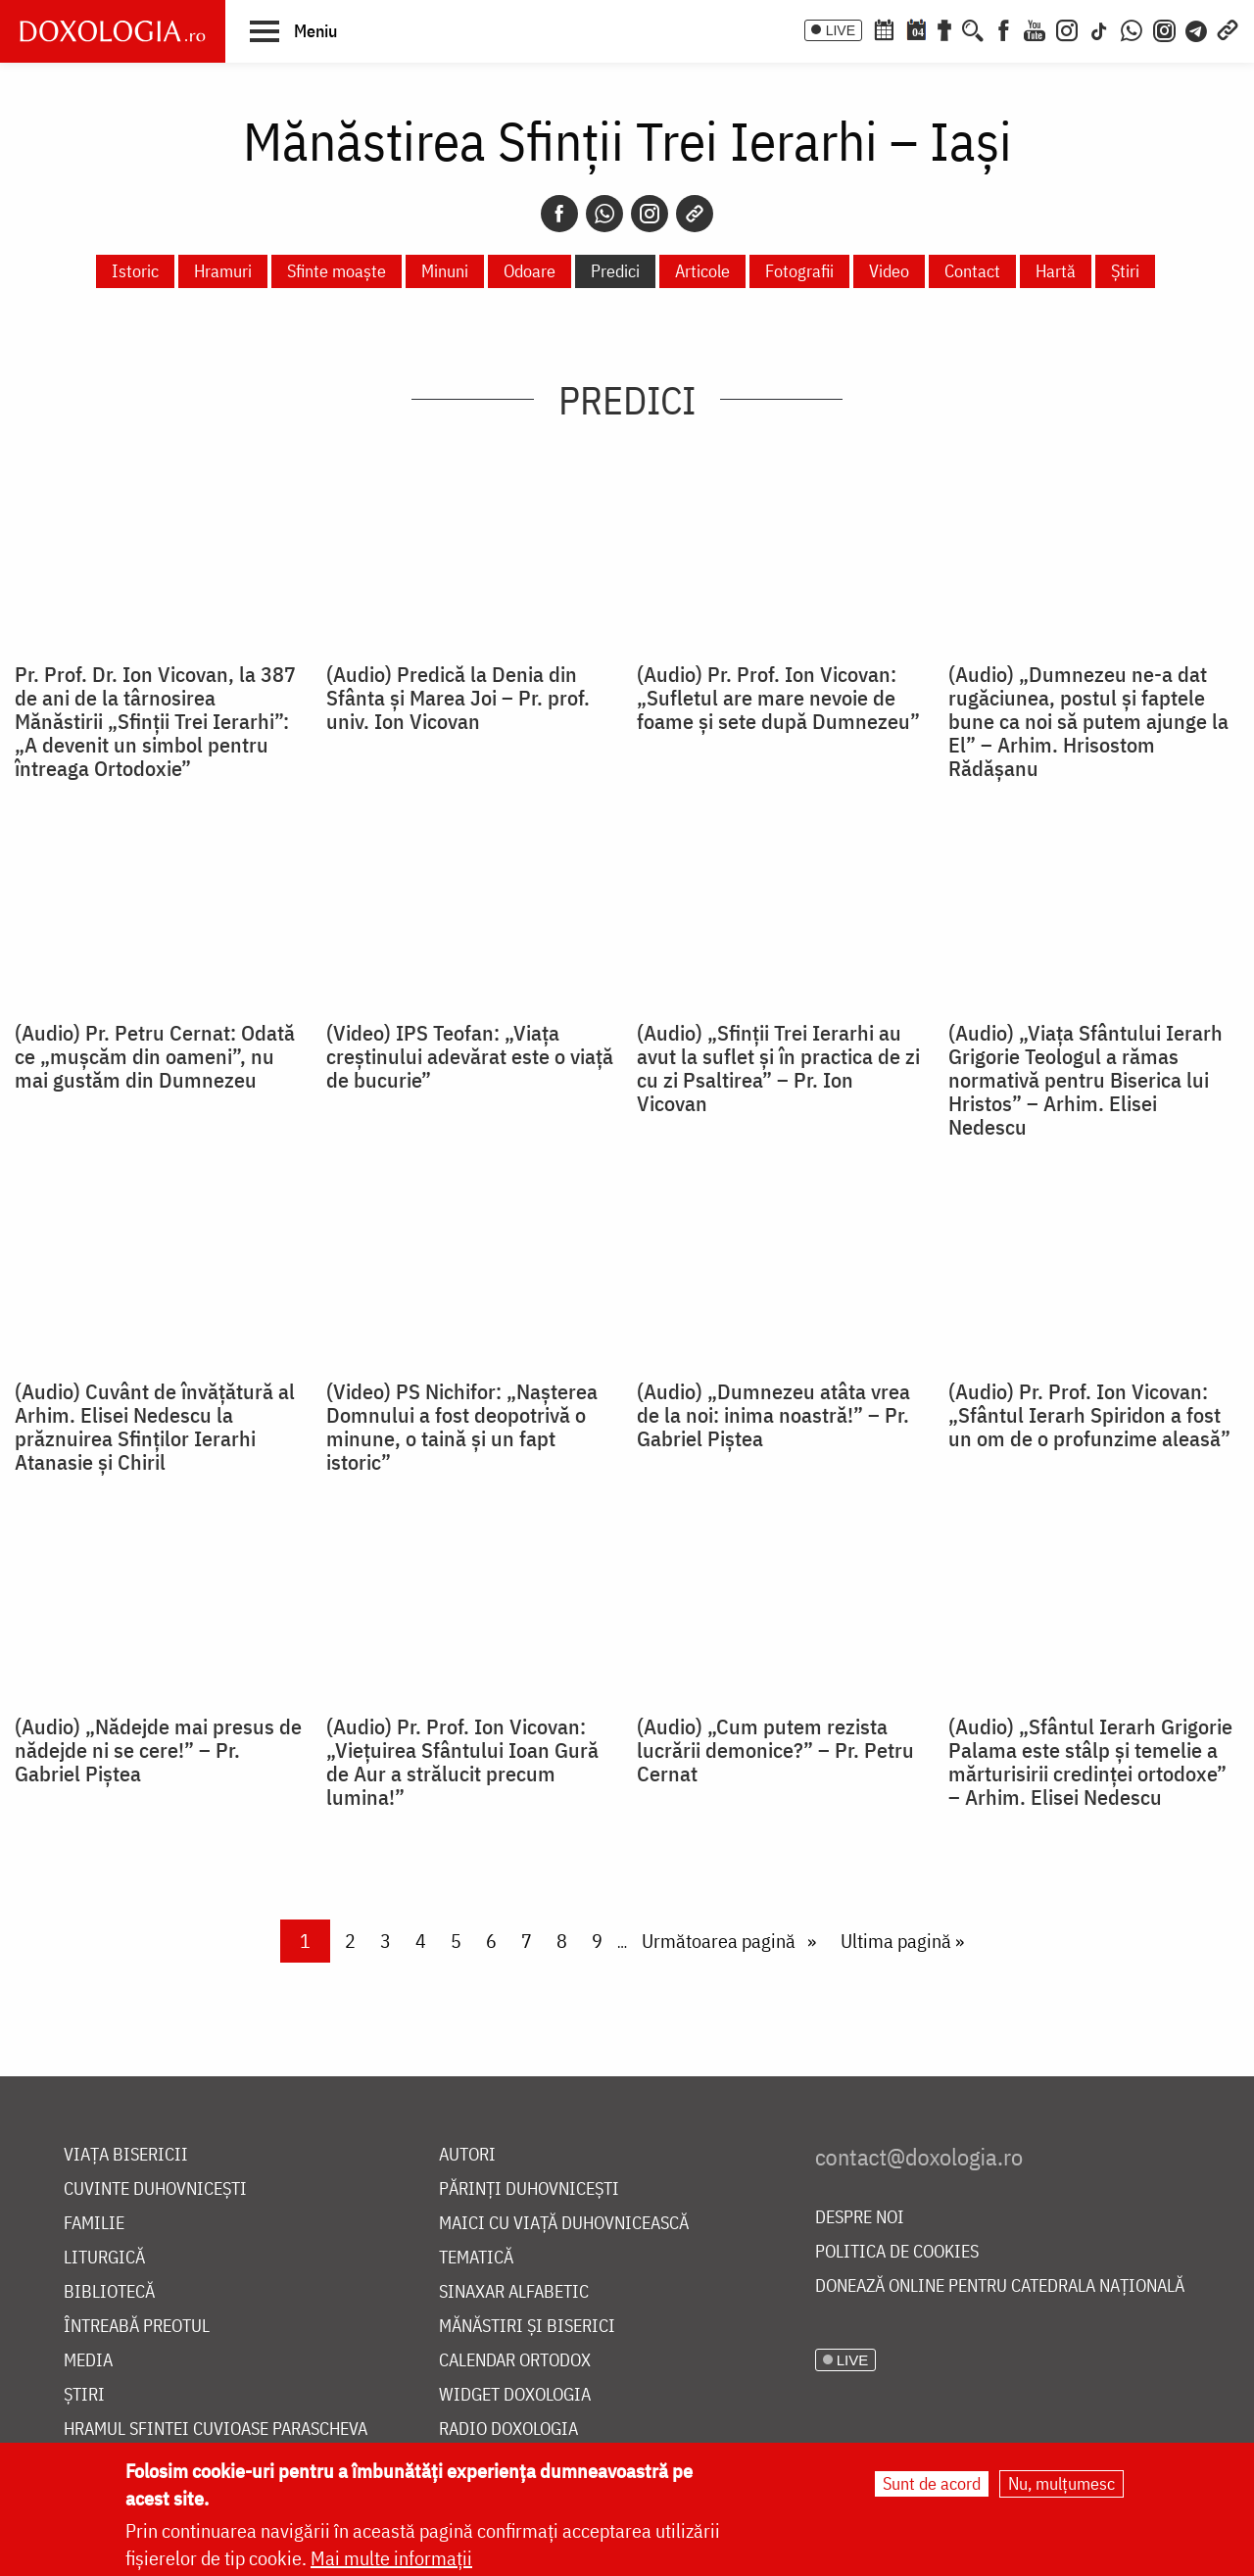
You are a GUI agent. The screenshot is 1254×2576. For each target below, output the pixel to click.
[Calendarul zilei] (916, 28)
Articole (702, 271)
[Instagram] (1067, 28)
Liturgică (104, 2258)
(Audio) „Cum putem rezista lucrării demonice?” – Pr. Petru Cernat (775, 1750)
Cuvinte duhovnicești (155, 2189)
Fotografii (799, 271)
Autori (467, 2155)
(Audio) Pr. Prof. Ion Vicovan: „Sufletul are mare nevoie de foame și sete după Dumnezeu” (778, 697)
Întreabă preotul (137, 2326)
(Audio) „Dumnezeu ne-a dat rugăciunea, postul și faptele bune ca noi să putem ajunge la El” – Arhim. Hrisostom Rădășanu (1088, 721)
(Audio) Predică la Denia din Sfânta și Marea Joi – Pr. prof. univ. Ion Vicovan (458, 697)
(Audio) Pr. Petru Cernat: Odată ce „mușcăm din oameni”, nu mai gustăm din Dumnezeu (155, 1056)
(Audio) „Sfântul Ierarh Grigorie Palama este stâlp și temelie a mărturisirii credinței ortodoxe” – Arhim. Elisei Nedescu (1090, 1762)
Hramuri (223, 271)
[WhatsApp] (1131, 28)
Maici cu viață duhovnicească (564, 2223)
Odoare (529, 271)
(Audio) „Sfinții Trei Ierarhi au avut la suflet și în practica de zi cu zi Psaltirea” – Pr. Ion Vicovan (778, 1068)
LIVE (840, 30)
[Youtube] (1034, 28)
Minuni (444, 271)
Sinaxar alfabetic (514, 2292)
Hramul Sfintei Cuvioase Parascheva (215, 2429)
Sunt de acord (932, 2483)
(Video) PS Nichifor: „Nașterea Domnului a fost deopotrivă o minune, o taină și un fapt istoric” (462, 1427)
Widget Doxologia (515, 2395)
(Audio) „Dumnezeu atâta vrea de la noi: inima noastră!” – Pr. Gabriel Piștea (773, 1415)
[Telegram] (1197, 28)
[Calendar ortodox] (883, 28)
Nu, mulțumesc (1061, 2483)
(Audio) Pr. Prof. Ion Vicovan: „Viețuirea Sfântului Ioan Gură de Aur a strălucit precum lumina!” (462, 1762)
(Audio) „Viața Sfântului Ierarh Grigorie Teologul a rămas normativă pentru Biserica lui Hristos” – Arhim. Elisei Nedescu (1085, 1080)
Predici (615, 271)
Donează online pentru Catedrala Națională (999, 2286)
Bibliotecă (109, 2292)
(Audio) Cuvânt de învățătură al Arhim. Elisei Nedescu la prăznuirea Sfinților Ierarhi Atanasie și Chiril (155, 1427)
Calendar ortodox (515, 2361)
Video (889, 271)
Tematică (476, 2258)
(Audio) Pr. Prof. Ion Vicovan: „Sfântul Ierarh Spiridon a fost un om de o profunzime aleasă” (1089, 1415)
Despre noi (859, 2218)
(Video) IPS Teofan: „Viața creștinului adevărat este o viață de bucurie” (469, 1056)
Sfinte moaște (336, 271)
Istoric (135, 271)
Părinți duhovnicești (529, 2189)
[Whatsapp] (604, 213)
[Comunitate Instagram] (1164, 28)
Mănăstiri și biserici (527, 2326)
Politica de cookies (897, 2252)
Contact (972, 271)
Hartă (1056, 271)
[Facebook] (1003, 28)
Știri (1125, 271)
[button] (293, 30)
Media (88, 2361)
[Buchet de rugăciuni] (944, 28)
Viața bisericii (126, 2155)
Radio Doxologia (508, 2429)
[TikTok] (1099, 28)
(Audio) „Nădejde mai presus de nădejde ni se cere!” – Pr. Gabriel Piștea (158, 1750)
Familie (94, 2223)
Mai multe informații (391, 2558)
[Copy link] (694, 213)
